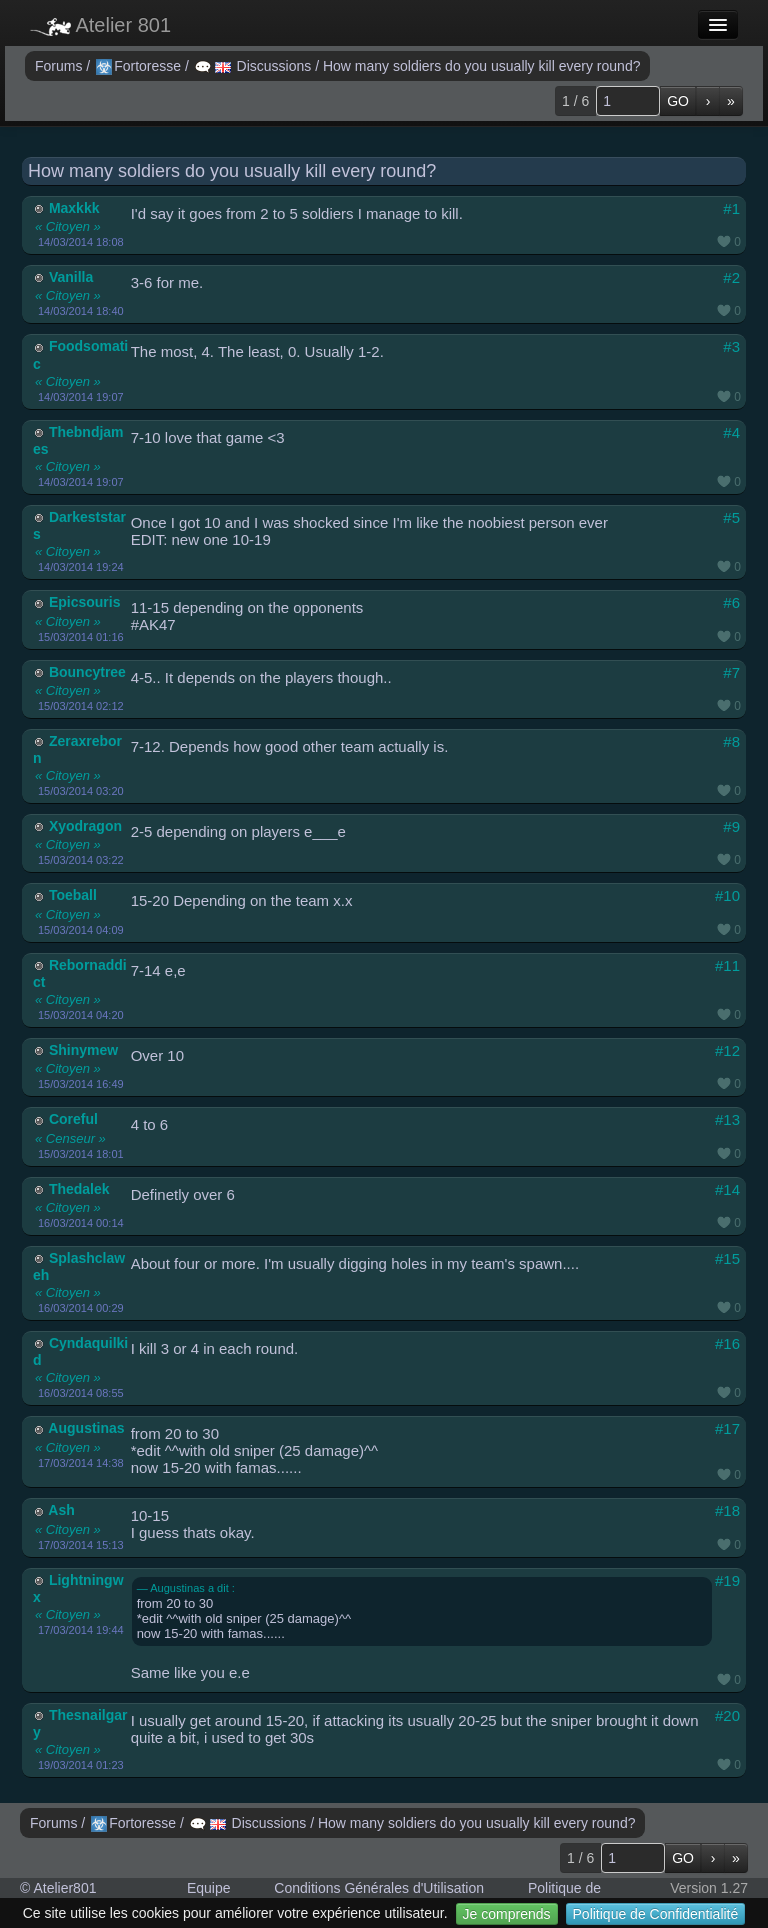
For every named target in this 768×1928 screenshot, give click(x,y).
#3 (731, 346)
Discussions (255, 66)
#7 (731, 672)
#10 (727, 895)
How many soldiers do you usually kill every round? (481, 66)
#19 (727, 1580)
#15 (727, 1258)
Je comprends (507, 1914)
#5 (731, 517)
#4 (731, 432)
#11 (727, 965)
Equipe (209, 1888)
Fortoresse (140, 66)
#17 (727, 1428)
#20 (727, 1715)
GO (678, 101)
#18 (727, 1510)
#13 (727, 1119)
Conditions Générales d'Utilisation (379, 1888)
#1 (731, 208)
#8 (731, 741)
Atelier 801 (100, 25)
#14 (727, 1189)
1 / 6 (575, 101)
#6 (731, 602)
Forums (60, 66)
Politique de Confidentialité (656, 1914)
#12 (727, 1050)
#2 (731, 277)
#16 (727, 1343)
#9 (731, 826)
